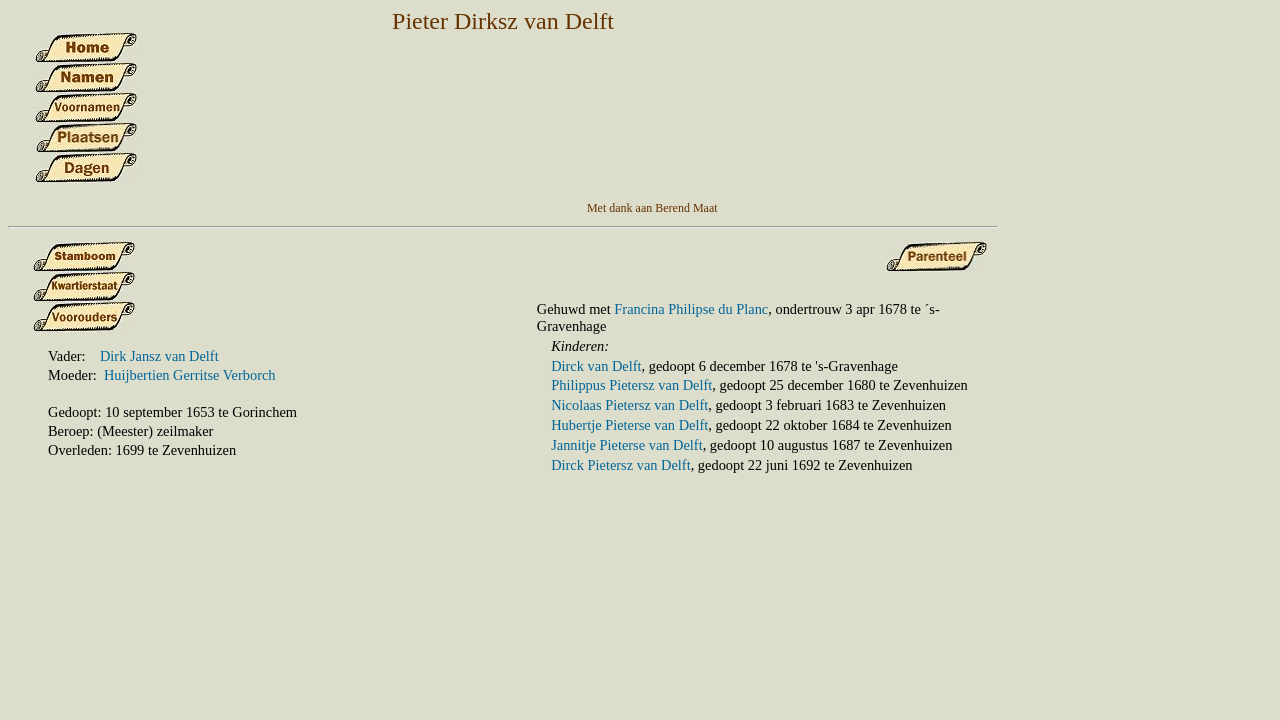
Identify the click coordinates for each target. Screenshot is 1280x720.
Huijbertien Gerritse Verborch (190, 375)
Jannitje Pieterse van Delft (626, 445)
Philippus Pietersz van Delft (631, 385)
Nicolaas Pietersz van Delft (629, 405)
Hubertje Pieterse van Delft (629, 425)
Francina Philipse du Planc (691, 309)
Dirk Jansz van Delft (159, 356)
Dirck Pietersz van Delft (620, 465)
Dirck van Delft (596, 366)
